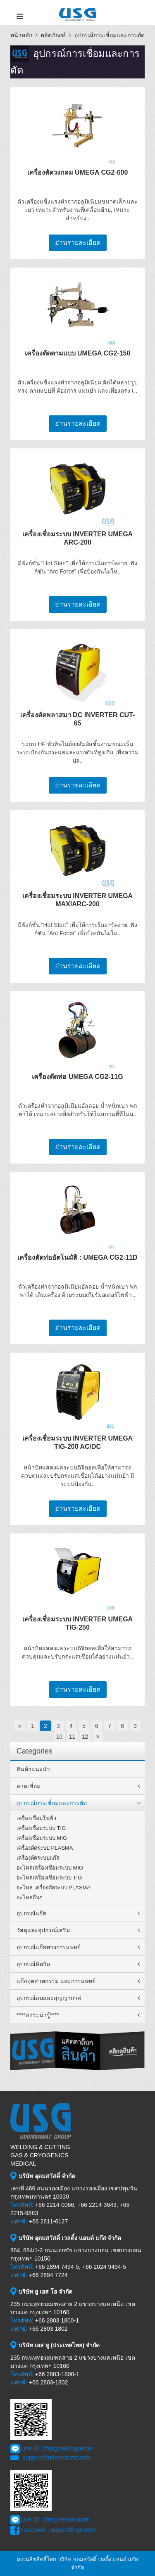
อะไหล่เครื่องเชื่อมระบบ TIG (49, 1878)
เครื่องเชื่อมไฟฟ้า (36, 1818)
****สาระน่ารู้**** (38, 2015)
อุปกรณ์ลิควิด (33, 1964)
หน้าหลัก (21, 35)
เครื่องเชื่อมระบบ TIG (41, 1828)
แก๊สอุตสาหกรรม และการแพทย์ (56, 1981)
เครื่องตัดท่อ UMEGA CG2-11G (77, 1076)
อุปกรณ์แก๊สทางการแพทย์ (49, 1947)
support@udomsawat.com (56, 2457)
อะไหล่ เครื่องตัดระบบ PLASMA (54, 1887)
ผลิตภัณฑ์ (53, 35)
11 (72, 1736)
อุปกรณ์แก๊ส (31, 1913)
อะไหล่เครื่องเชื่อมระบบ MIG (50, 1868)
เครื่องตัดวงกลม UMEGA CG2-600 (77, 172)
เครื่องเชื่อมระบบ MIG (42, 1838)
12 (85, 1736)
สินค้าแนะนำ (33, 1769)
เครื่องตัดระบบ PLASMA (45, 1848)
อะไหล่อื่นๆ (30, 1897)
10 (59, 1736)
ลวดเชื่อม (29, 1786)
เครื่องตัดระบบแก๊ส (38, 1858)
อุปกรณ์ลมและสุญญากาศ (49, 1998)
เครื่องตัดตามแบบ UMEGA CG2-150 (78, 353)
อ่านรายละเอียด (77, 242)
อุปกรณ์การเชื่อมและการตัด (109, 35)
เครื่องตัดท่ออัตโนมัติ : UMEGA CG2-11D (77, 1257)
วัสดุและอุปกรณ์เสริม (43, 1930)
